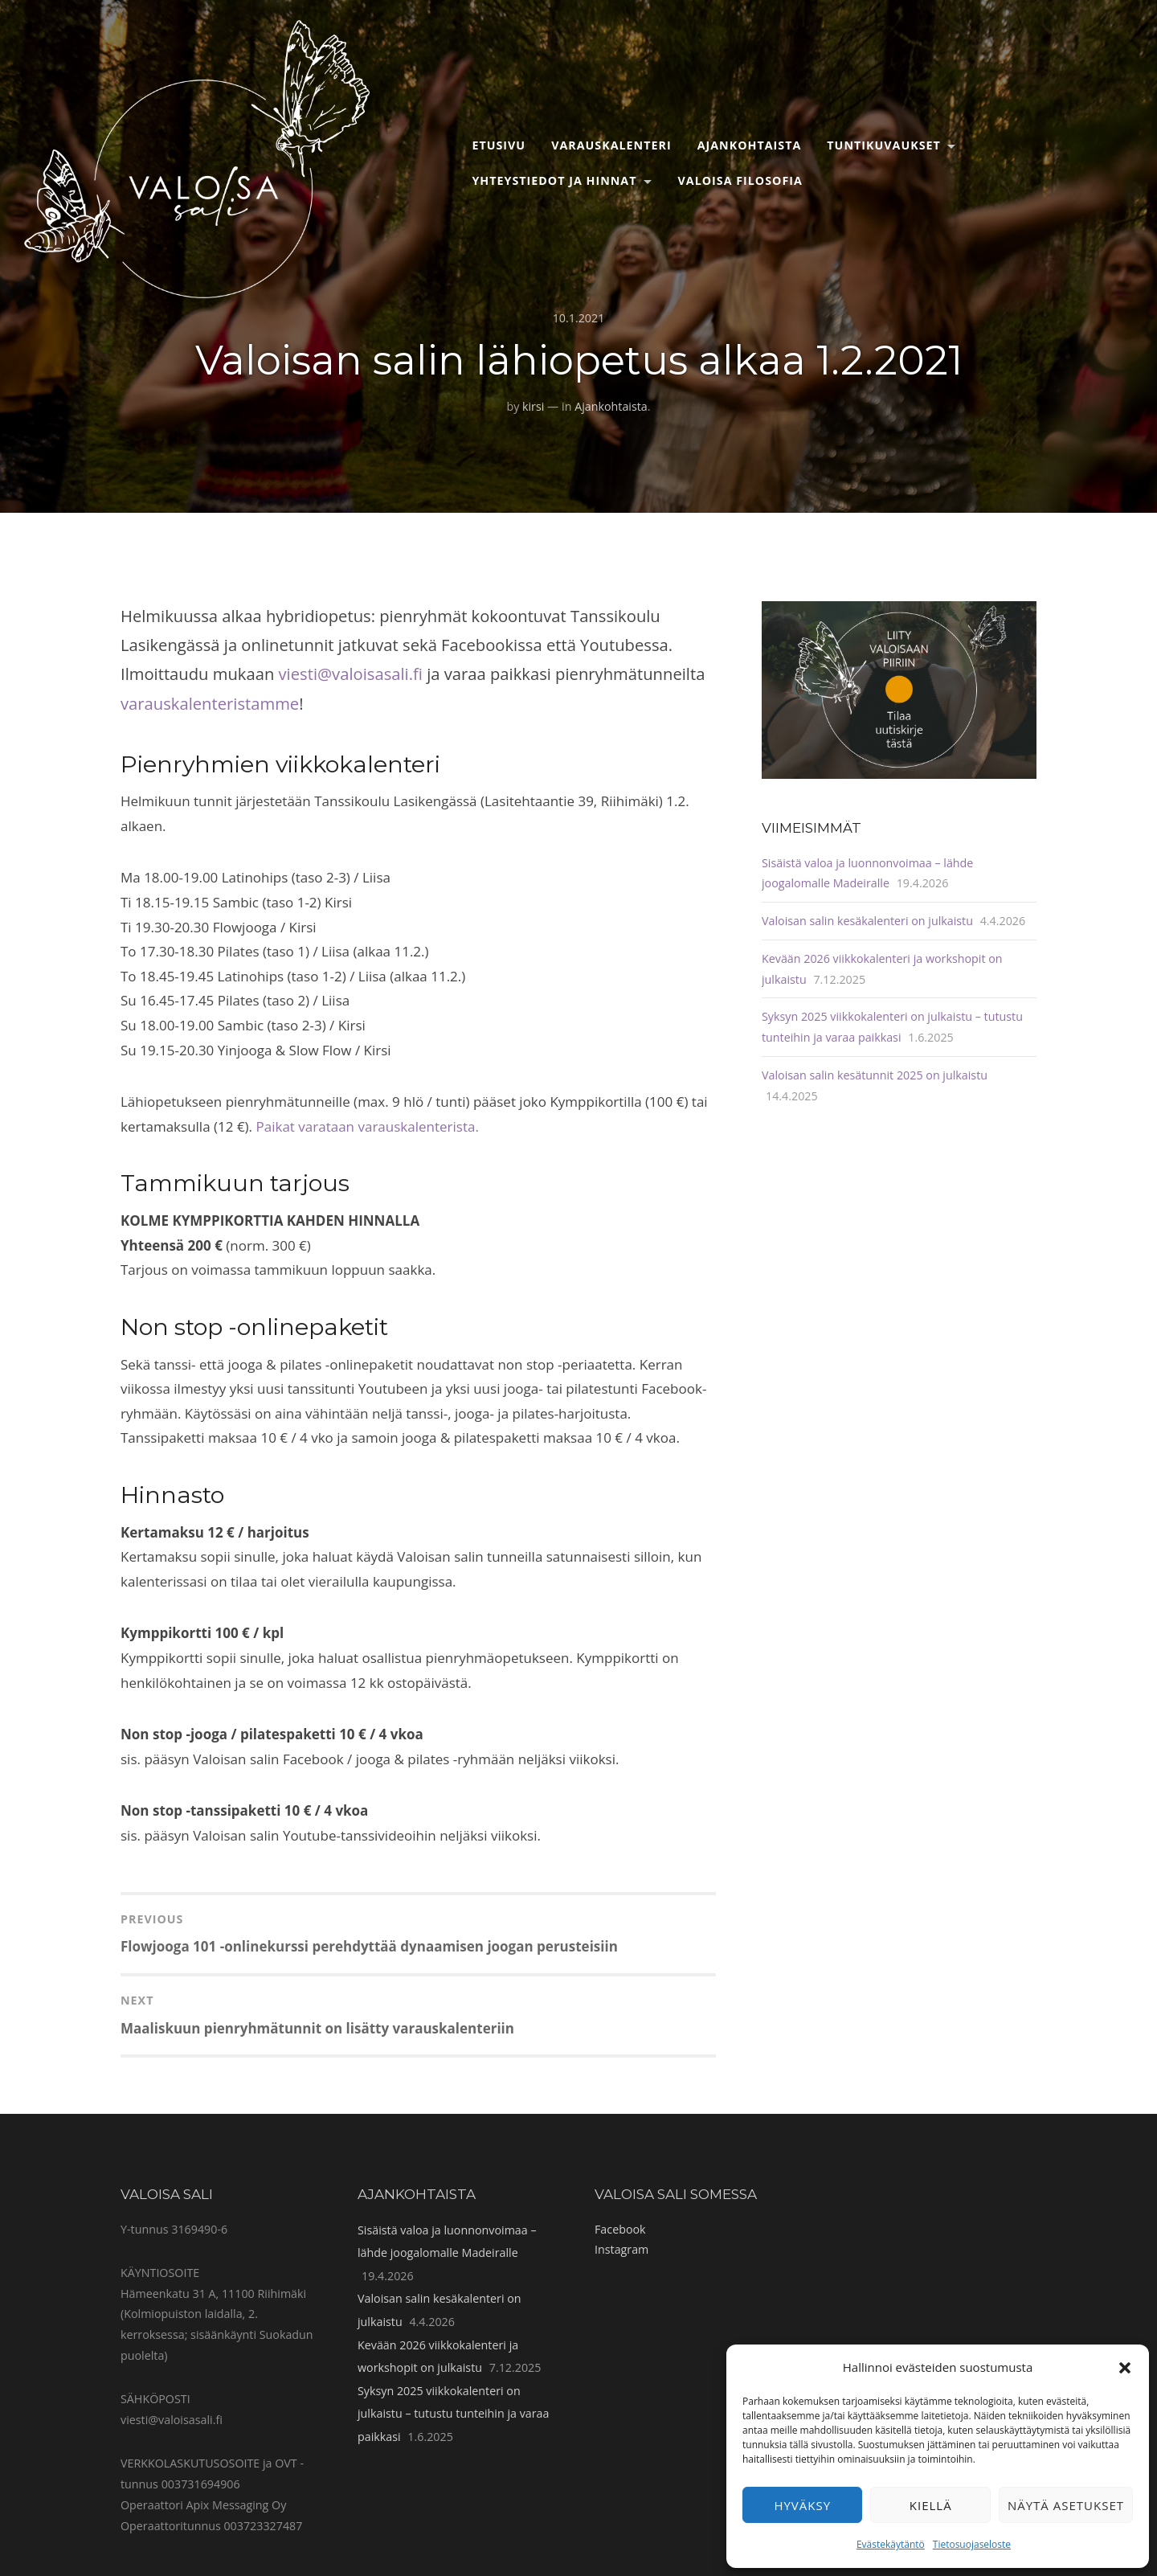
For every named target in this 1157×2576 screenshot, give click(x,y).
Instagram (621, 2249)
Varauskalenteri (611, 145)
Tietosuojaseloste (972, 2544)
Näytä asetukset (1066, 2505)
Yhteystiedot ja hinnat (554, 180)
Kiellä (931, 2505)
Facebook (620, 2229)
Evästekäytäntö (891, 2544)
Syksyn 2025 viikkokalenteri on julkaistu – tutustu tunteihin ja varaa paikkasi (453, 2413)
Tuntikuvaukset (884, 145)
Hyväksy (802, 2505)
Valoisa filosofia (740, 180)
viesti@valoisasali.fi (351, 673)
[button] (1125, 2368)
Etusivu (498, 145)
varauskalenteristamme (210, 703)
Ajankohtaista (749, 145)
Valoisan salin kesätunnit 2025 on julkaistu (874, 1075)
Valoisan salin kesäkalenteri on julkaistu (867, 920)
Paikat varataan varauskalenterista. (367, 1126)
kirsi (533, 406)
